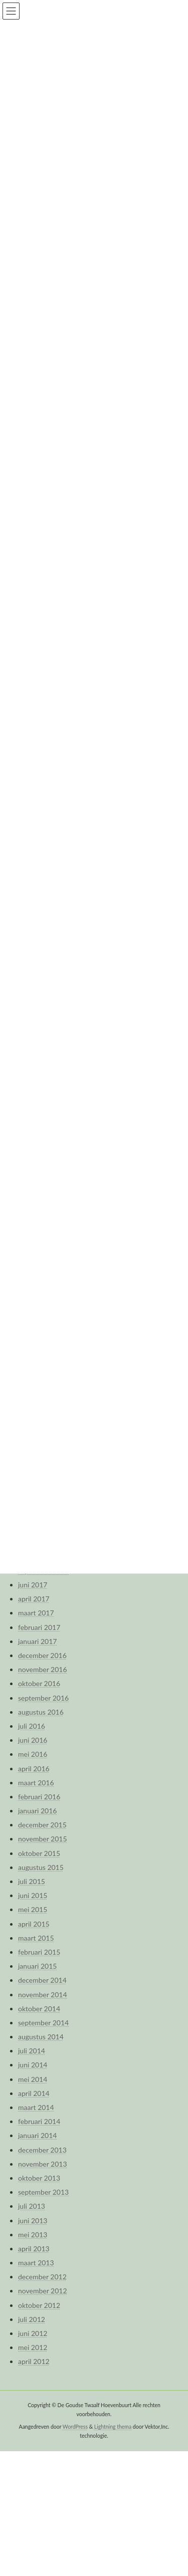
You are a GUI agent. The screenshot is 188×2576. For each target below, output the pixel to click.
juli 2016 (31, 1726)
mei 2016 (32, 1754)
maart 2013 (36, 2262)
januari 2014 (37, 2135)
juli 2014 (31, 2050)
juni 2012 (32, 2333)
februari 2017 (39, 1627)
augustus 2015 (41, 1867)
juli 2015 (31, 1881)
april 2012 (34, 2361)
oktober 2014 (39, 2008)
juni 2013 (32, 2220)
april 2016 (34, 1768)
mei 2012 (32, 2347)
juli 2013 (31, 2206)
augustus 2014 (41, 2036)
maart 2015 (36, 1938)
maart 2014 (36, 2107)
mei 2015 (32, 1909)
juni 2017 (32, 1584)
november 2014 (42, 1994)
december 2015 (42, 1824)
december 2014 (42, 1980)
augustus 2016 (41, 1712)
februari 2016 (39, 1796)
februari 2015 (39, 1952)
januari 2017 (37, 1641)
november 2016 (42, 1669)
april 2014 (34, 2093)
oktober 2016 (39, 1683)
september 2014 (43, 2022)
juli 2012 (31, 2319)
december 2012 (42, 2276)
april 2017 (34, 1598)
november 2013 (42, 2164)
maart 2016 (36, 1782)
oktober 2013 (39, 2178)
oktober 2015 (39, 1853)
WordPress (75, 2427)
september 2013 (43, 2192)
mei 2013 (32, 2234)
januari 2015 (37, 1966)
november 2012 (42, 2290)
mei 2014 (32, 2079)
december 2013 (42, 2150)
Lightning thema (112, 2427)
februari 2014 (39, 2121)
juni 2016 (32, 1740)
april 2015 (34, 1924)
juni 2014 (32, 2064)
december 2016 (42, 1655)
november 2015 (42, 1838)
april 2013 (34, 2248)
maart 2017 (36, 1612)
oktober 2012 (39, 2305)
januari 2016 (37, 1810)
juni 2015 (32, 1895)
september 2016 (43, 1698)
